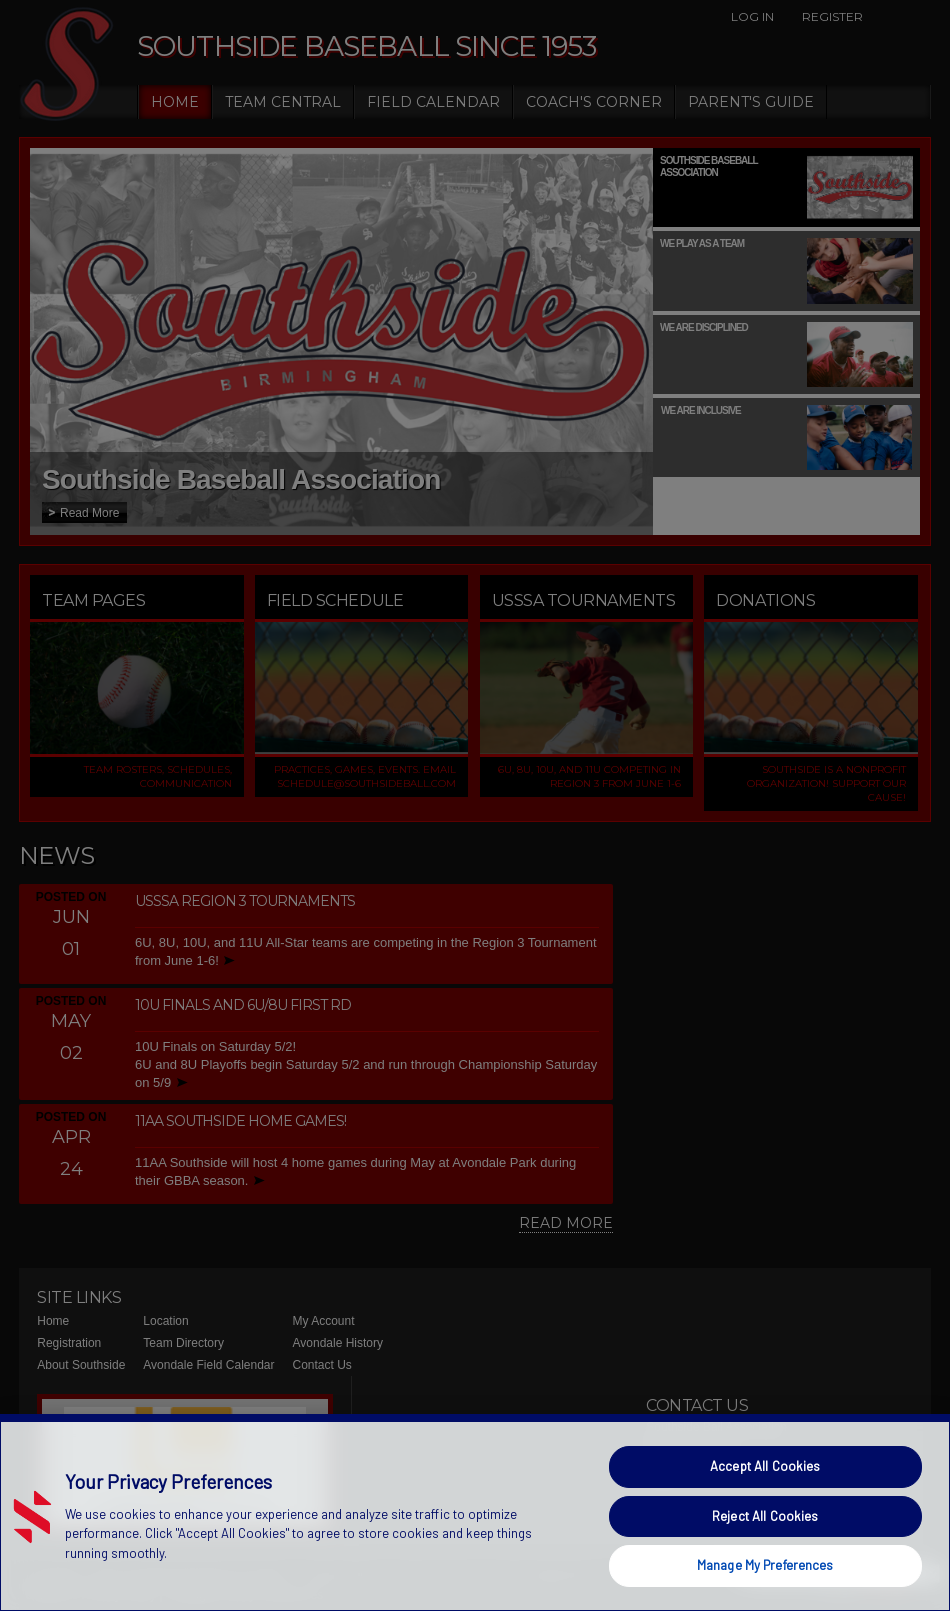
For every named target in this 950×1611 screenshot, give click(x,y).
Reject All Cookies (765, 1516)
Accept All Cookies (765, 1466)
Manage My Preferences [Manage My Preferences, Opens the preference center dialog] (765, 1565)
